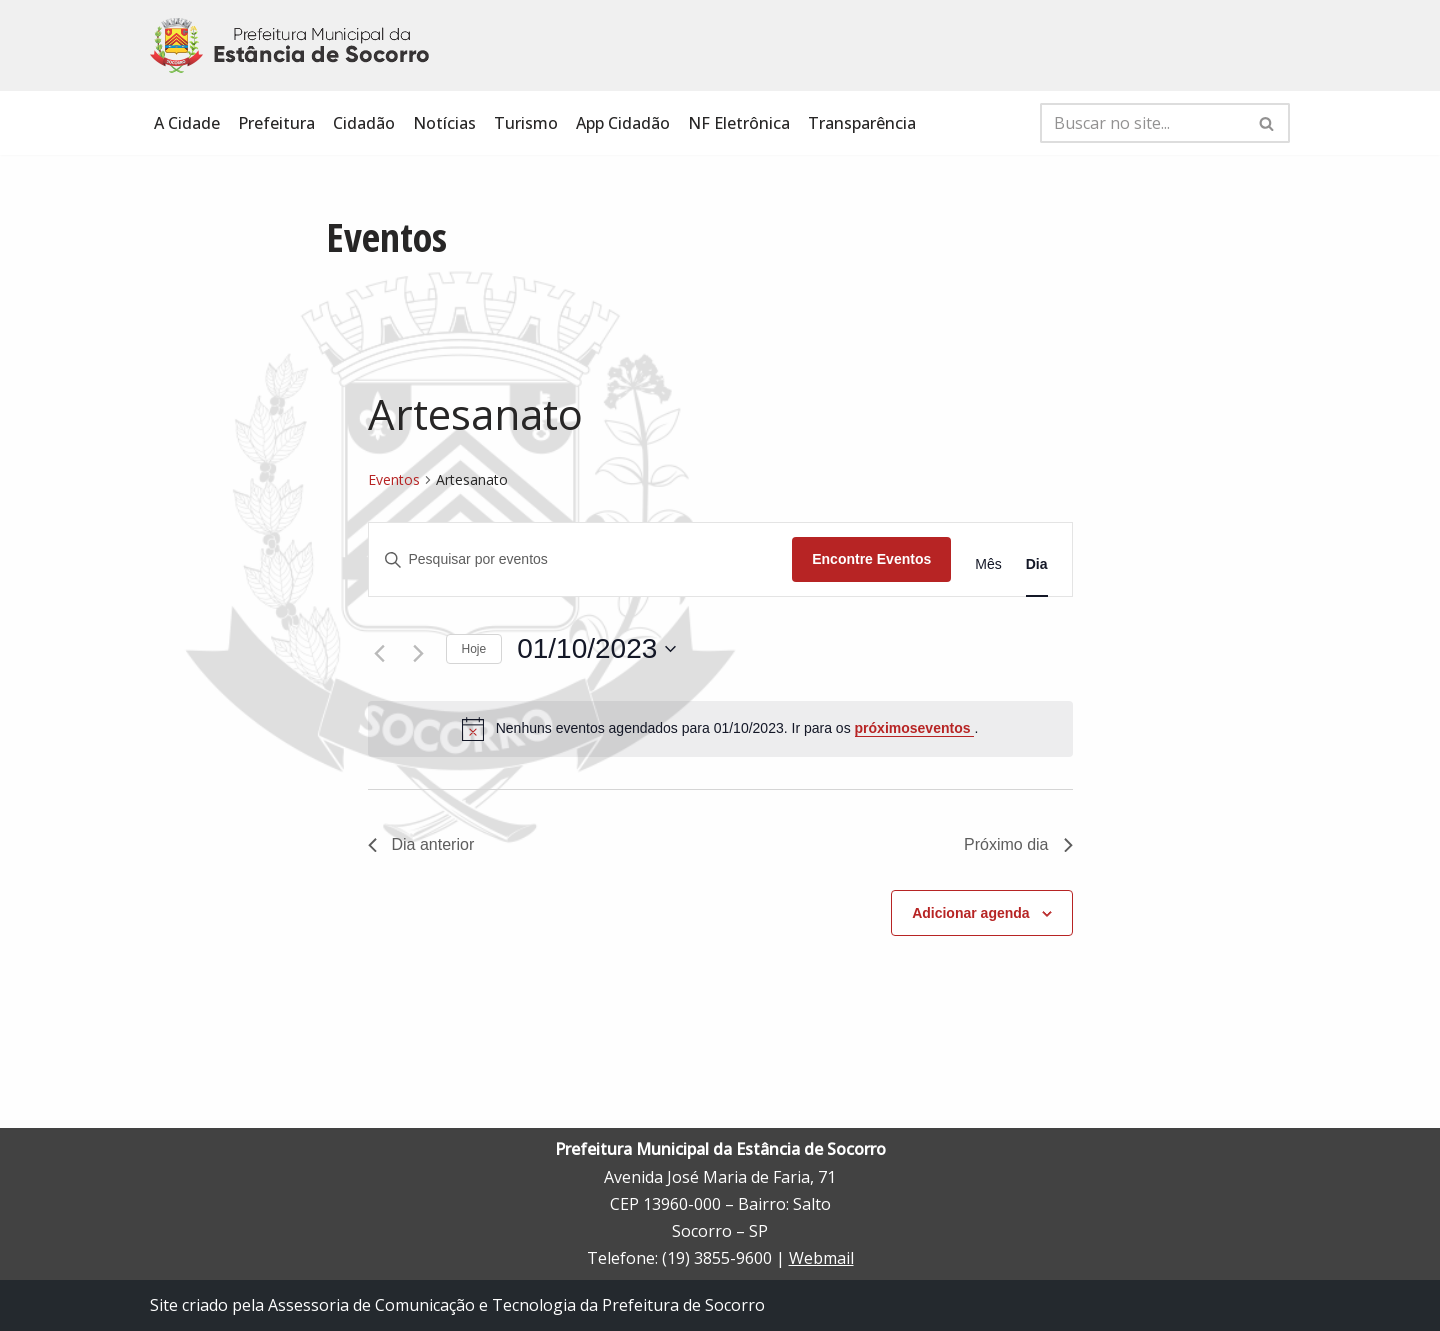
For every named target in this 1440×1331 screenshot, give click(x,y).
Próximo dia (1018, 844)
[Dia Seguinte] (419, 654)
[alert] (720, 729)
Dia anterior (421, 844)
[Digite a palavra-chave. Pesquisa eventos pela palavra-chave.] (581, 559)
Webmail (821, 1258)
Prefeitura (276, 123)
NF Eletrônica (739, 123)
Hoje (474, 649)
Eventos (394, 479)
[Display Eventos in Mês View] (988, 564)
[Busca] (1142, 123)
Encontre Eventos (871, 559)
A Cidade (187, 123)
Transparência (862, 123)
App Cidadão (623, 123)
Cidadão (364, 123)
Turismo (526, 123)
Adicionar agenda (970, 913)
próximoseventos (915, 728)
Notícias (444, 123)
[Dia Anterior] (380, 654)
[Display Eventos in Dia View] (1037, 564)
